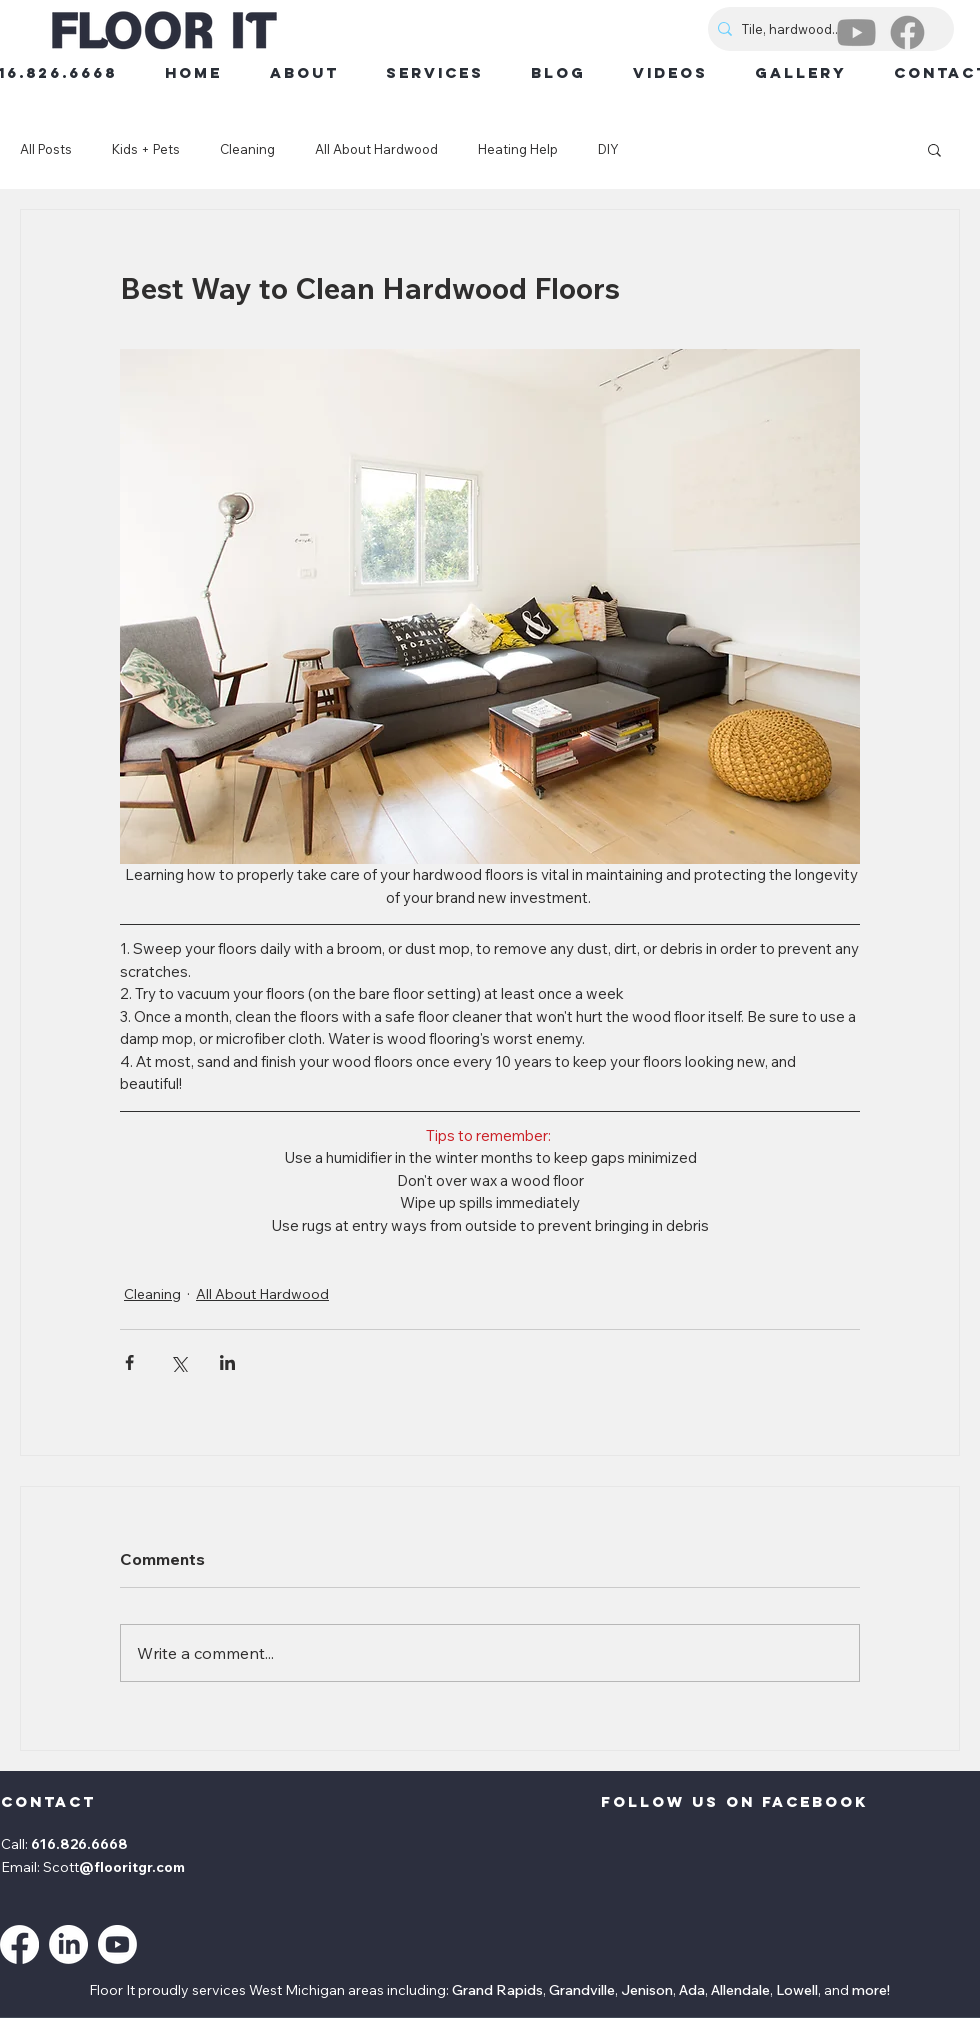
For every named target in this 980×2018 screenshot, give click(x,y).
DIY (608, 149)
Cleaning (247, 149)
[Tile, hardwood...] (827, 29)
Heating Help (518, 149)
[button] (934, 149)
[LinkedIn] (68, 1944)
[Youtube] (856, 32)
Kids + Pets (146, 149)
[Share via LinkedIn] (227, 1362)
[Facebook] (907, 32)
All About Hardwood (376, 149)
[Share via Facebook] (129, 1362)
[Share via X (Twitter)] (178, 1362)
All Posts (46, 149)
